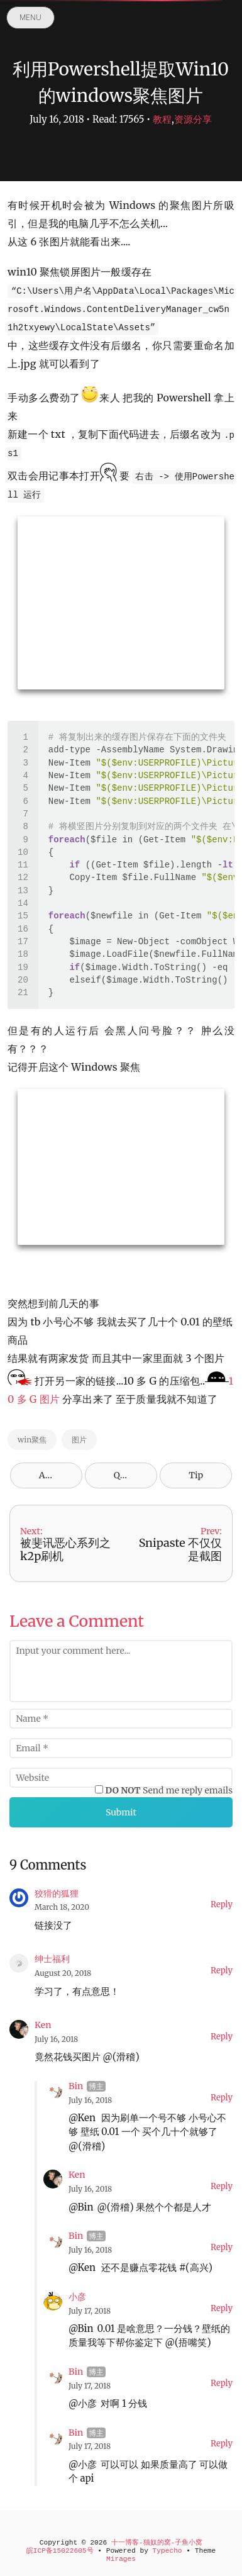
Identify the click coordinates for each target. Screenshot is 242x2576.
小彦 (77, 2296)
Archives (57, 1475)
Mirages (121, 2559)
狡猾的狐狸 (57, 1893)
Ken (43, 2025)
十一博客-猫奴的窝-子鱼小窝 (156, 2542)
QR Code (131, 1475)
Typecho (167, 2551)
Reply (222, 1904)
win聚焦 (32, 1439)
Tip (196, 1475)
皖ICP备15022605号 (60, 2551)
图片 (79, 1439)
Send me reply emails (169, 1790)
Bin (76, 2086)
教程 (162, 119)
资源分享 (193, 119)
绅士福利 (52, 1959)
